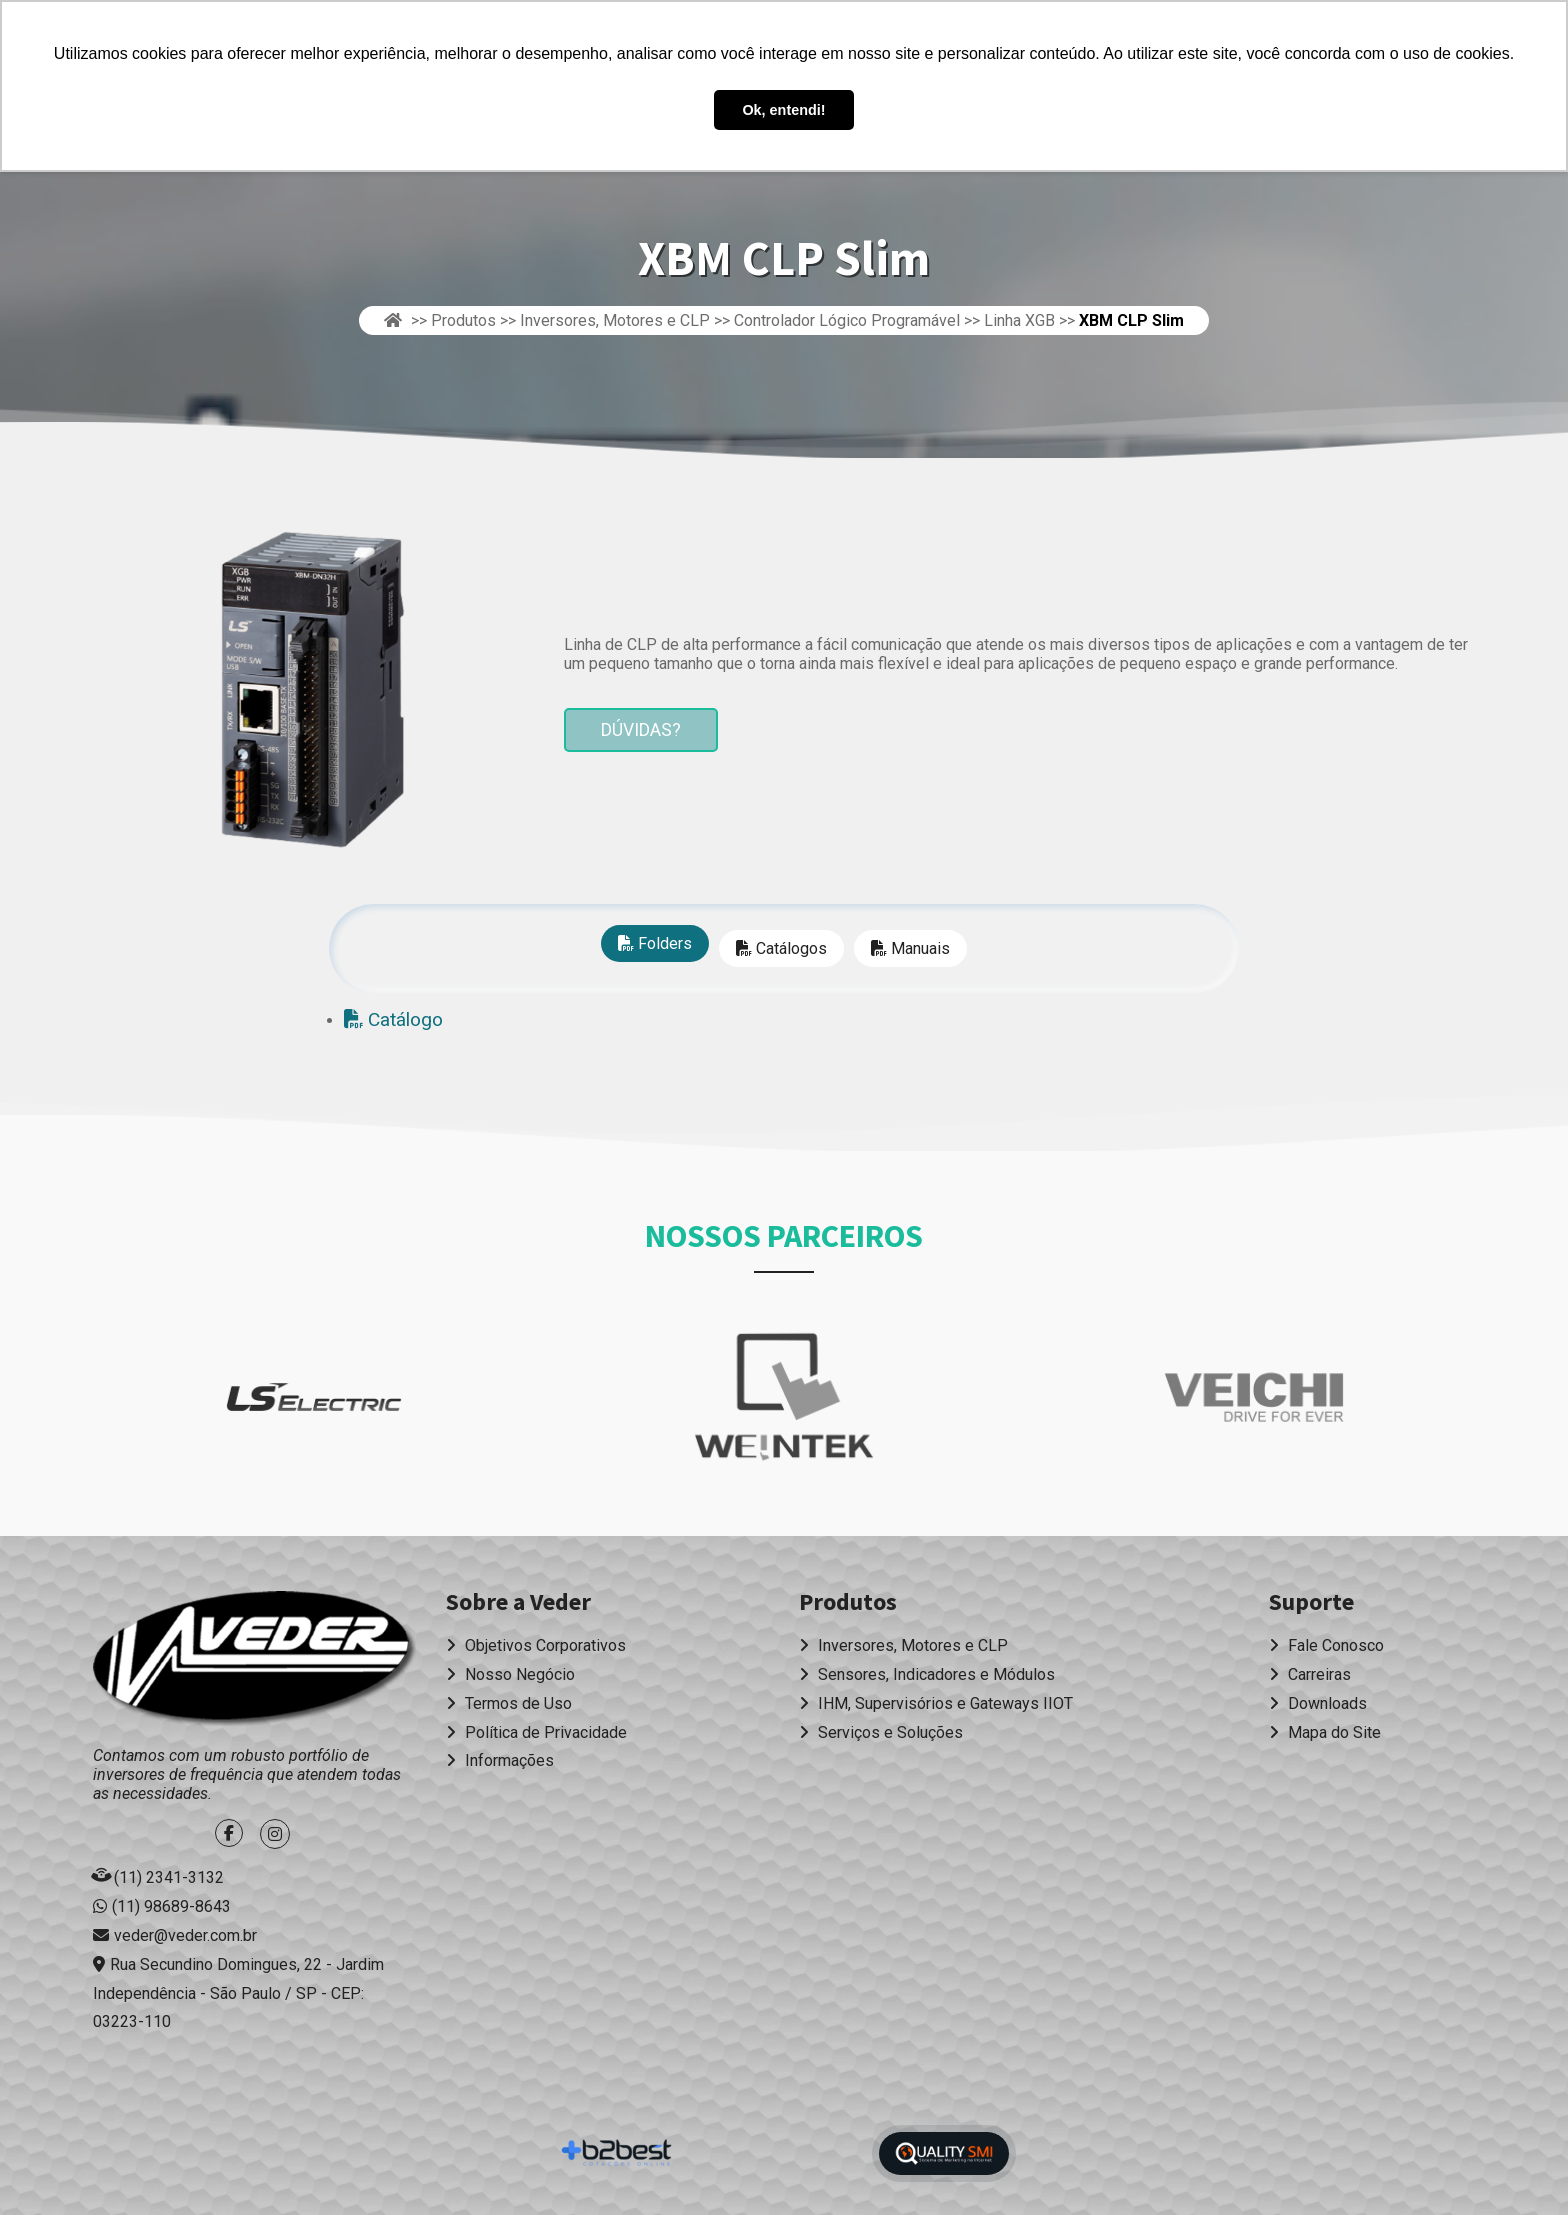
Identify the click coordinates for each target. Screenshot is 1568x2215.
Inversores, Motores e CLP (903, 1645)
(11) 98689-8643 (171, 1906)
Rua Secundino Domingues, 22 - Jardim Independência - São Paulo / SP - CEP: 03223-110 (238, 1993)
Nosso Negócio (510, 1674)
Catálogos (781, 948)
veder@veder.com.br (185, 1935)
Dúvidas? (641, 730)
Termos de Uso (509, 1703)
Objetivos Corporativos (536, 1645)
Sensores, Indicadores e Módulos (927, 1674)
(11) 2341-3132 (169, 1877)
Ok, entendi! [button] (783, 110)
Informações (500, 1760)
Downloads (1318, 1703)
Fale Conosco (1326, 1645)
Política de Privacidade (536, 1732)
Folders (655, 943)
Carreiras (1310, 1674)
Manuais (910, 948)
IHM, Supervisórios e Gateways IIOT (936, 1703)
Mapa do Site (1325, 1732)
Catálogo (393, 1019)
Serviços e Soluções (881, 1732)
